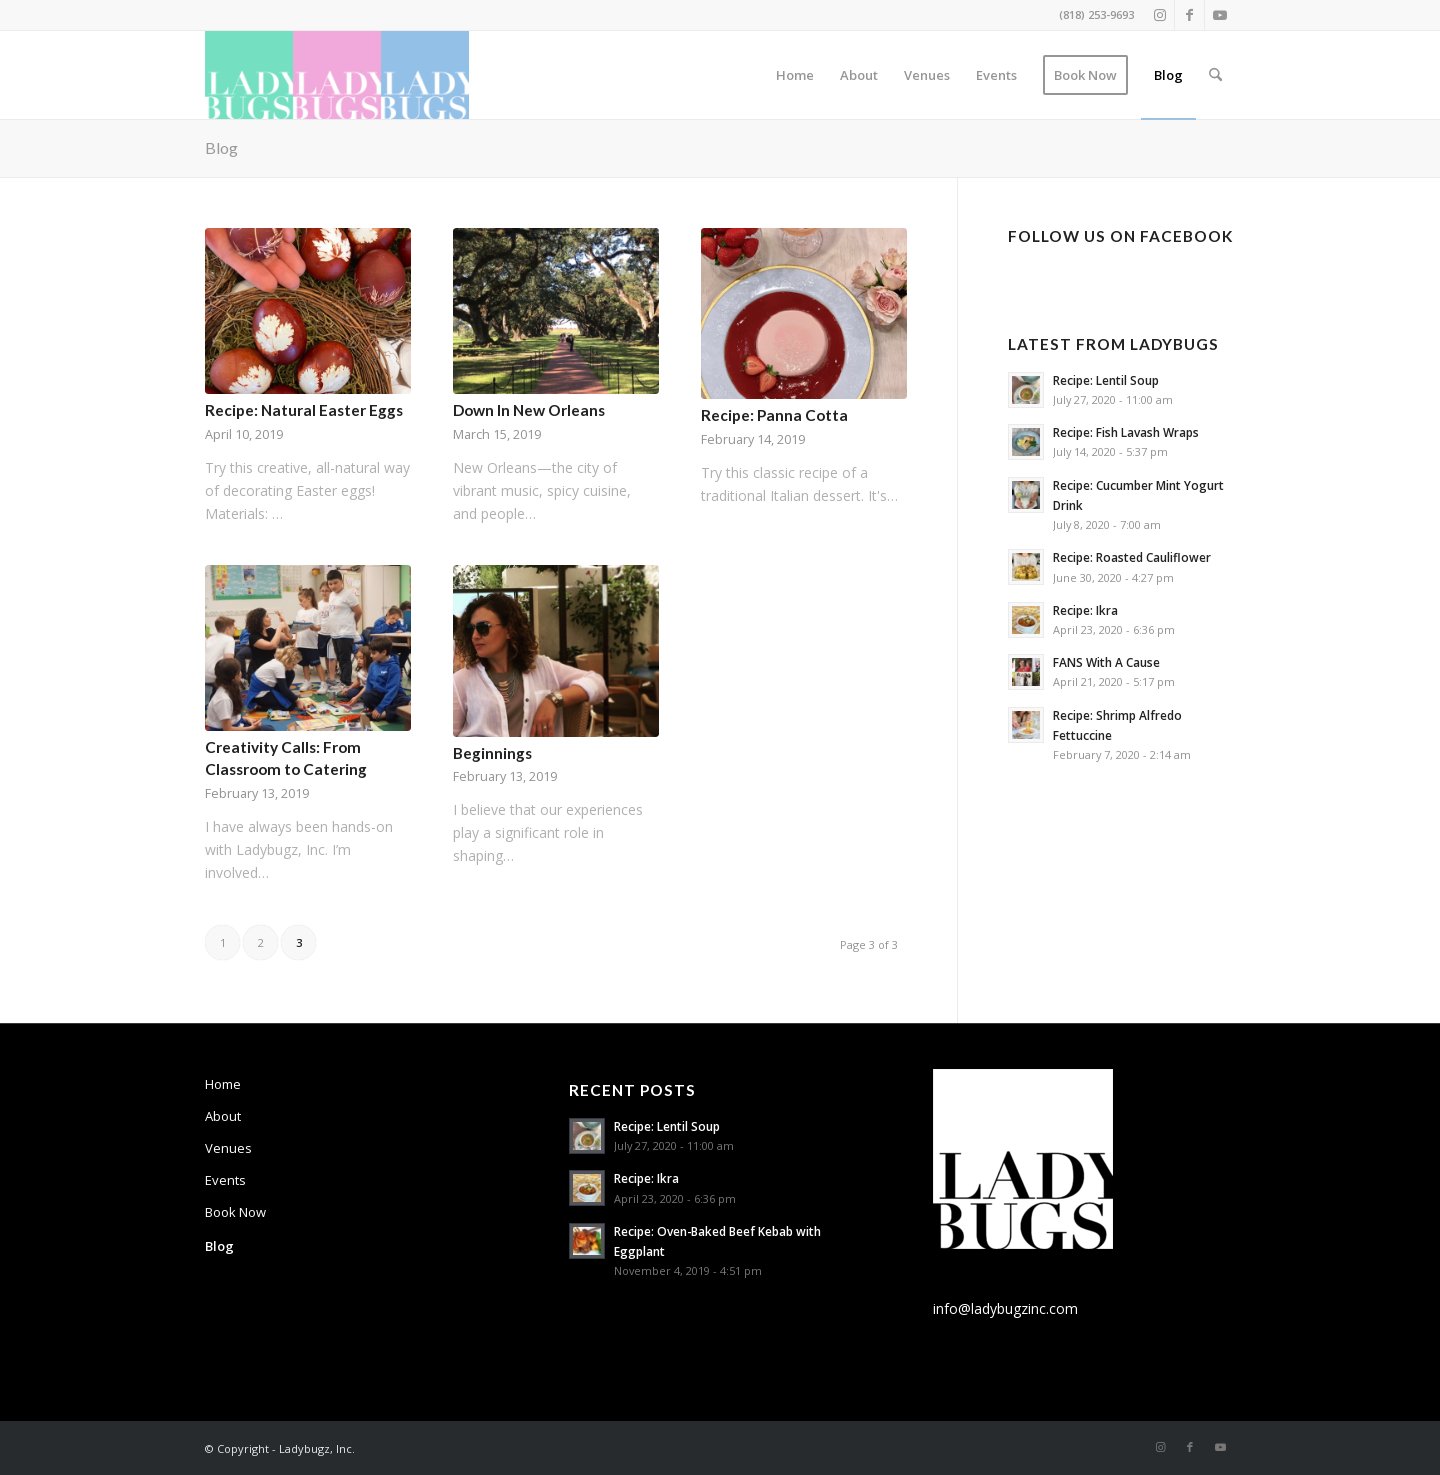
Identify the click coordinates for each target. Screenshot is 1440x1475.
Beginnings (492, 753)
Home (223, 1084)
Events (225, 1180)
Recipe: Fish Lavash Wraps (1126, 432)
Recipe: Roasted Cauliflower (1132, 557)
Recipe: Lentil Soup (1106, 380)
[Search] (1215, 75)
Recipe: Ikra (1085, 610)
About (223, 1116)
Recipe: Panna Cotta (774, 415)
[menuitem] (795, 75)
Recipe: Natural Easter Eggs (304, 410)
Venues (228, 1148)
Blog (221, 147)
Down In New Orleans (529, 410)
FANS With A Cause (1106, 662)
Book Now (235, 1212)
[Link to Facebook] (1189, 15)
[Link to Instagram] (1159, 15)
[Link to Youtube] (1220, 15)
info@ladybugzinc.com (1005, 1308)
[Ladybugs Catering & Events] (337, 75)
